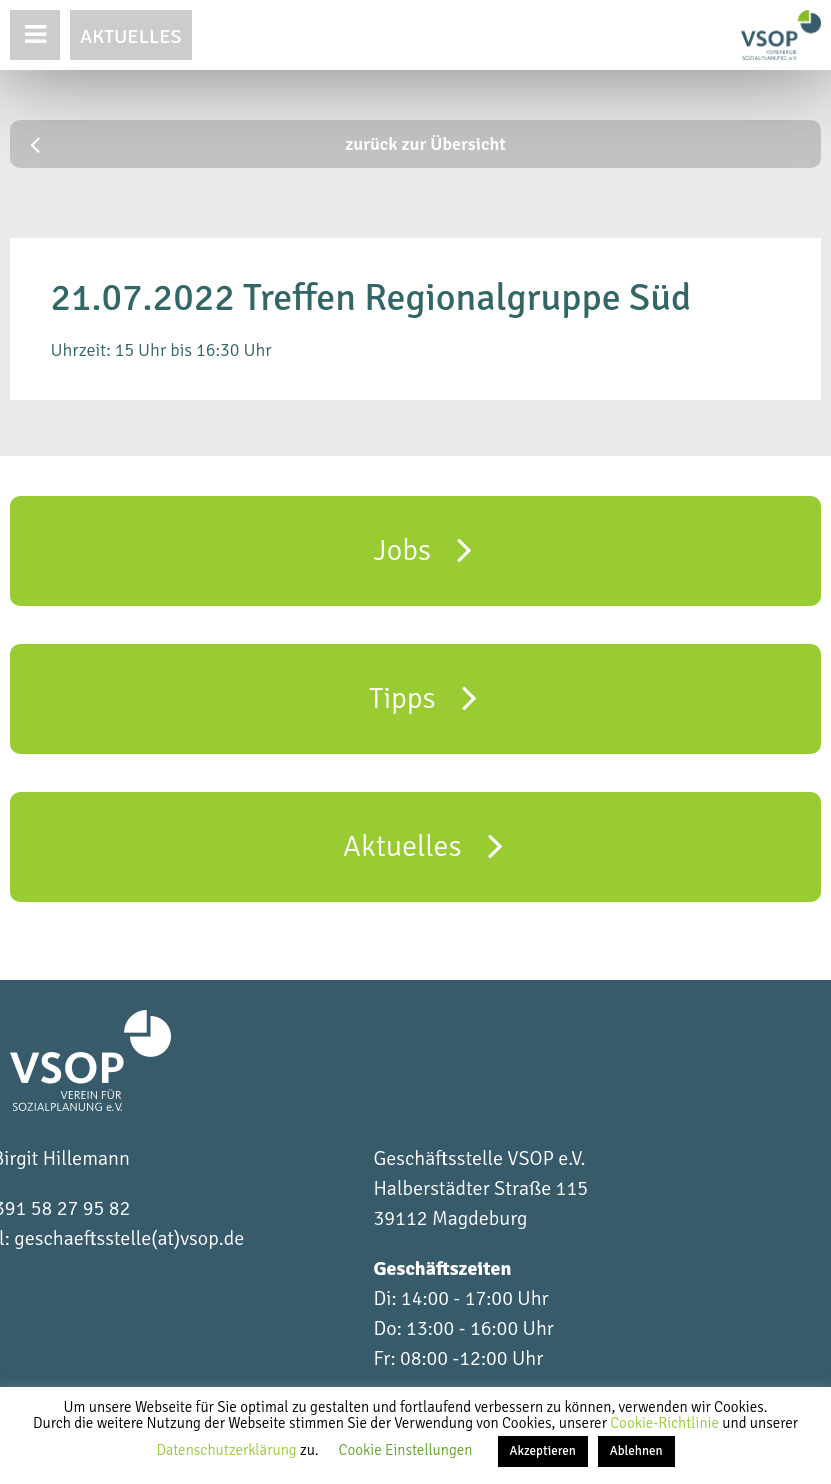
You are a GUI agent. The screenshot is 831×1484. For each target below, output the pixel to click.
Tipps (423, 697)
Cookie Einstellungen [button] (406, 1450)
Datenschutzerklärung (228, 1450)
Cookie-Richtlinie (666, 1423)
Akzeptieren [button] (543, 1451)
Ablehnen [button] (636, 1451)
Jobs (423, 549)
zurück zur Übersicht (268, 144)
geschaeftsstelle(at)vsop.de (129, 1238)
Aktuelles (131, 36)
